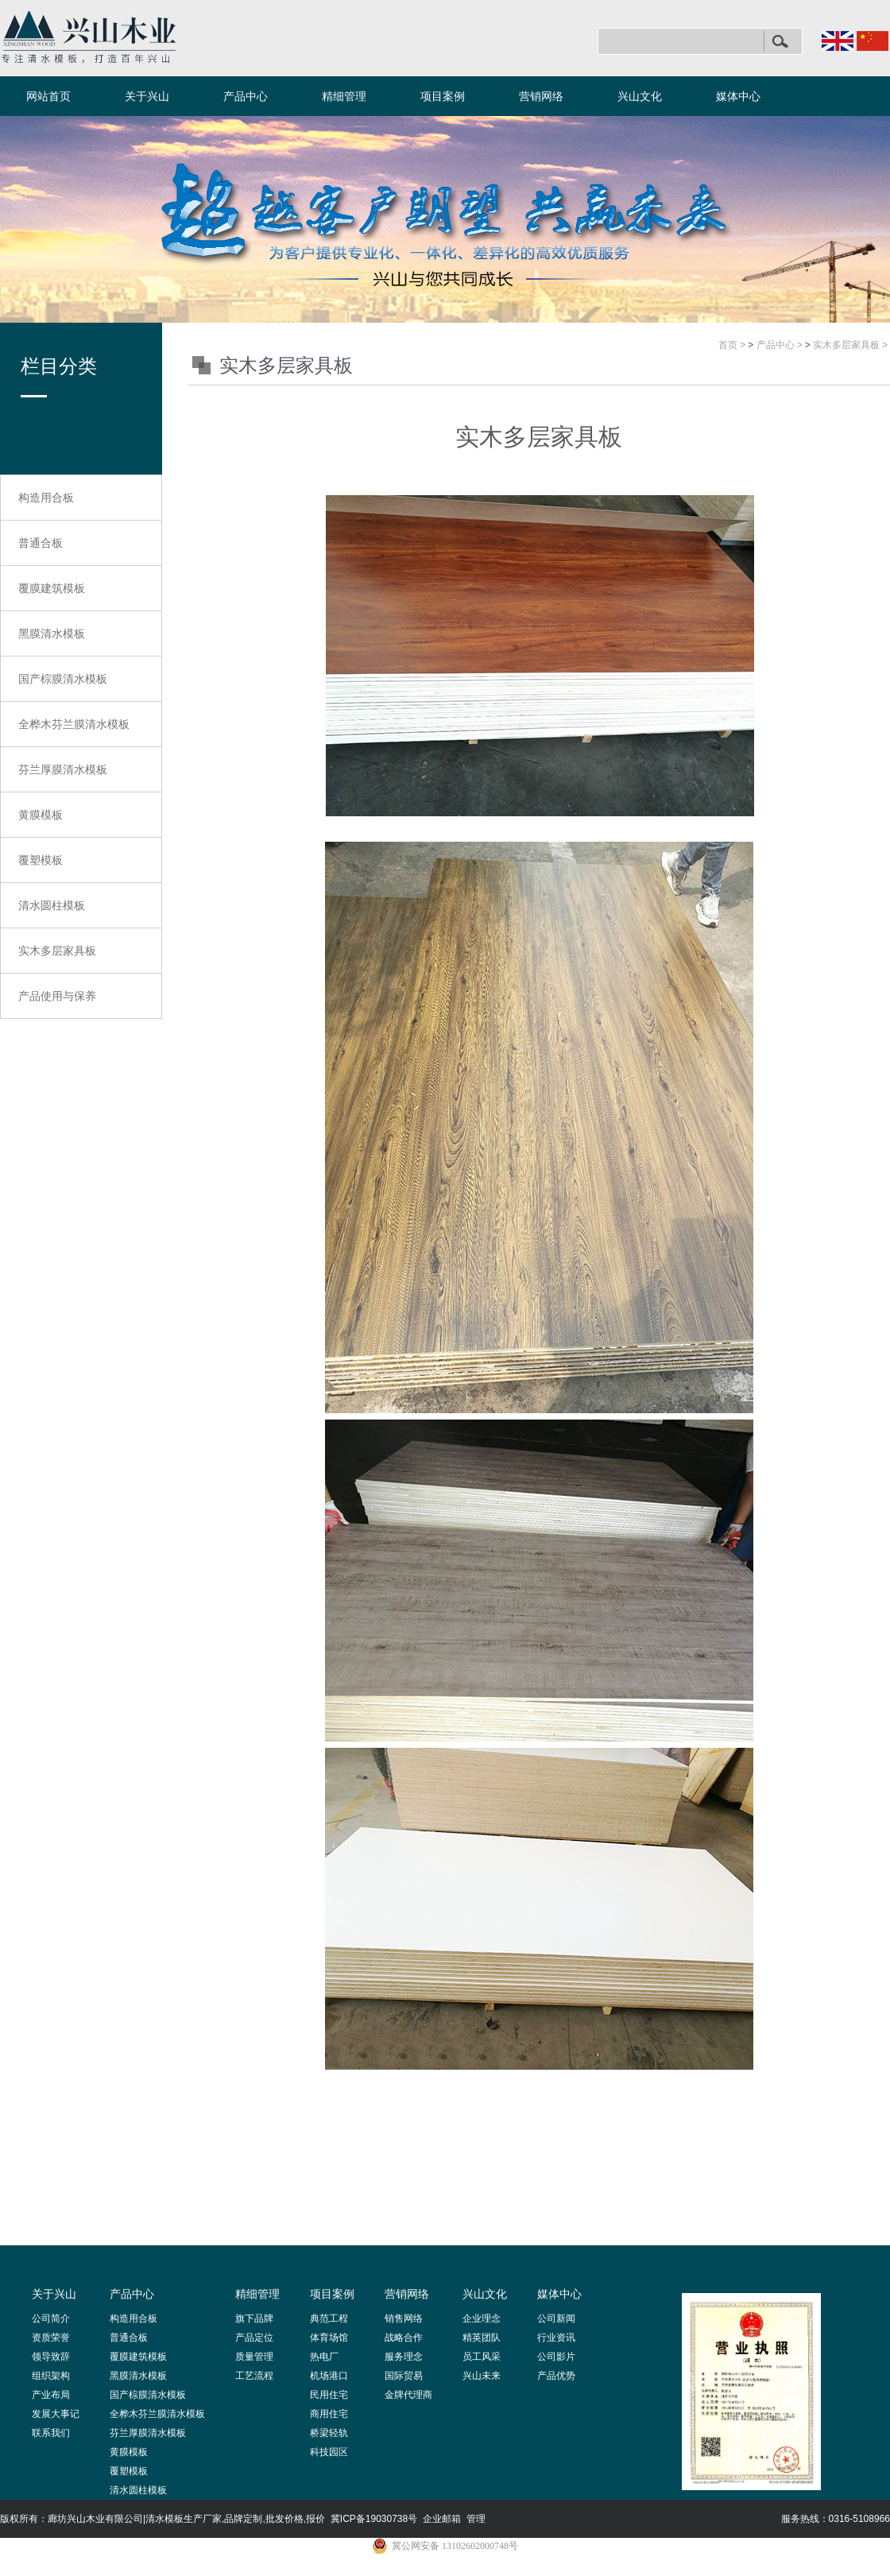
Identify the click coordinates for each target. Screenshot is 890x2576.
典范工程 (329, 2318)
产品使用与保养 (57, 996)
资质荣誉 (51, 2337)
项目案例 (442, 96)
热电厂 (324, 2356)
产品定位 (254, 2337)
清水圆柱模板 (51, 905)
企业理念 (481, 2318)
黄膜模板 (40, 814)
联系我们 (51, 2432)
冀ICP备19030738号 (374, 2518)
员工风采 (481, 2356)
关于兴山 (147, 96)
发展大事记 (55, 2413)
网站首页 (48, 96)
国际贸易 (404, 2375)
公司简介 (51, 2318)
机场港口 (329, 2375)
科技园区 (329, 2452)
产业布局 (51, 2394)
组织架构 (51, 2375)
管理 (476, 2518)
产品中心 (245, 96)
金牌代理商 (408, 2394)
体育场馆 (329, 2337)
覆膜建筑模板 (51, 588)
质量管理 (254, 2356)
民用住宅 (329, 2394)
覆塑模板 (40, 860)
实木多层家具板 (57, 950)
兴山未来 (481, 2375)
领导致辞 (51, 2356)
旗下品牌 (254, 2318)
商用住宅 (329, 2413)
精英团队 (481, 2337)
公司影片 (556, 2356)
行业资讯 (556, 2337)
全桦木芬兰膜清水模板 (74, 724)
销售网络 (404, 2318)
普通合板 (40, 543)
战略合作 (404, 2337)
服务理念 (404, 2356)
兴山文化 (639, 96)
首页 (727, 345)
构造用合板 (46, 497)
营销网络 (541, 96)
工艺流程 (254, 2375)
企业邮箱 (442, 2518)
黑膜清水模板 (51, 633)
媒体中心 (738, 96)
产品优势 (556, 2375)
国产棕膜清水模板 (62, 678)
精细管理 (344, 96)
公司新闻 (556, 2318)
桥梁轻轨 (329, 2432)
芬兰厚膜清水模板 (62, 769)
